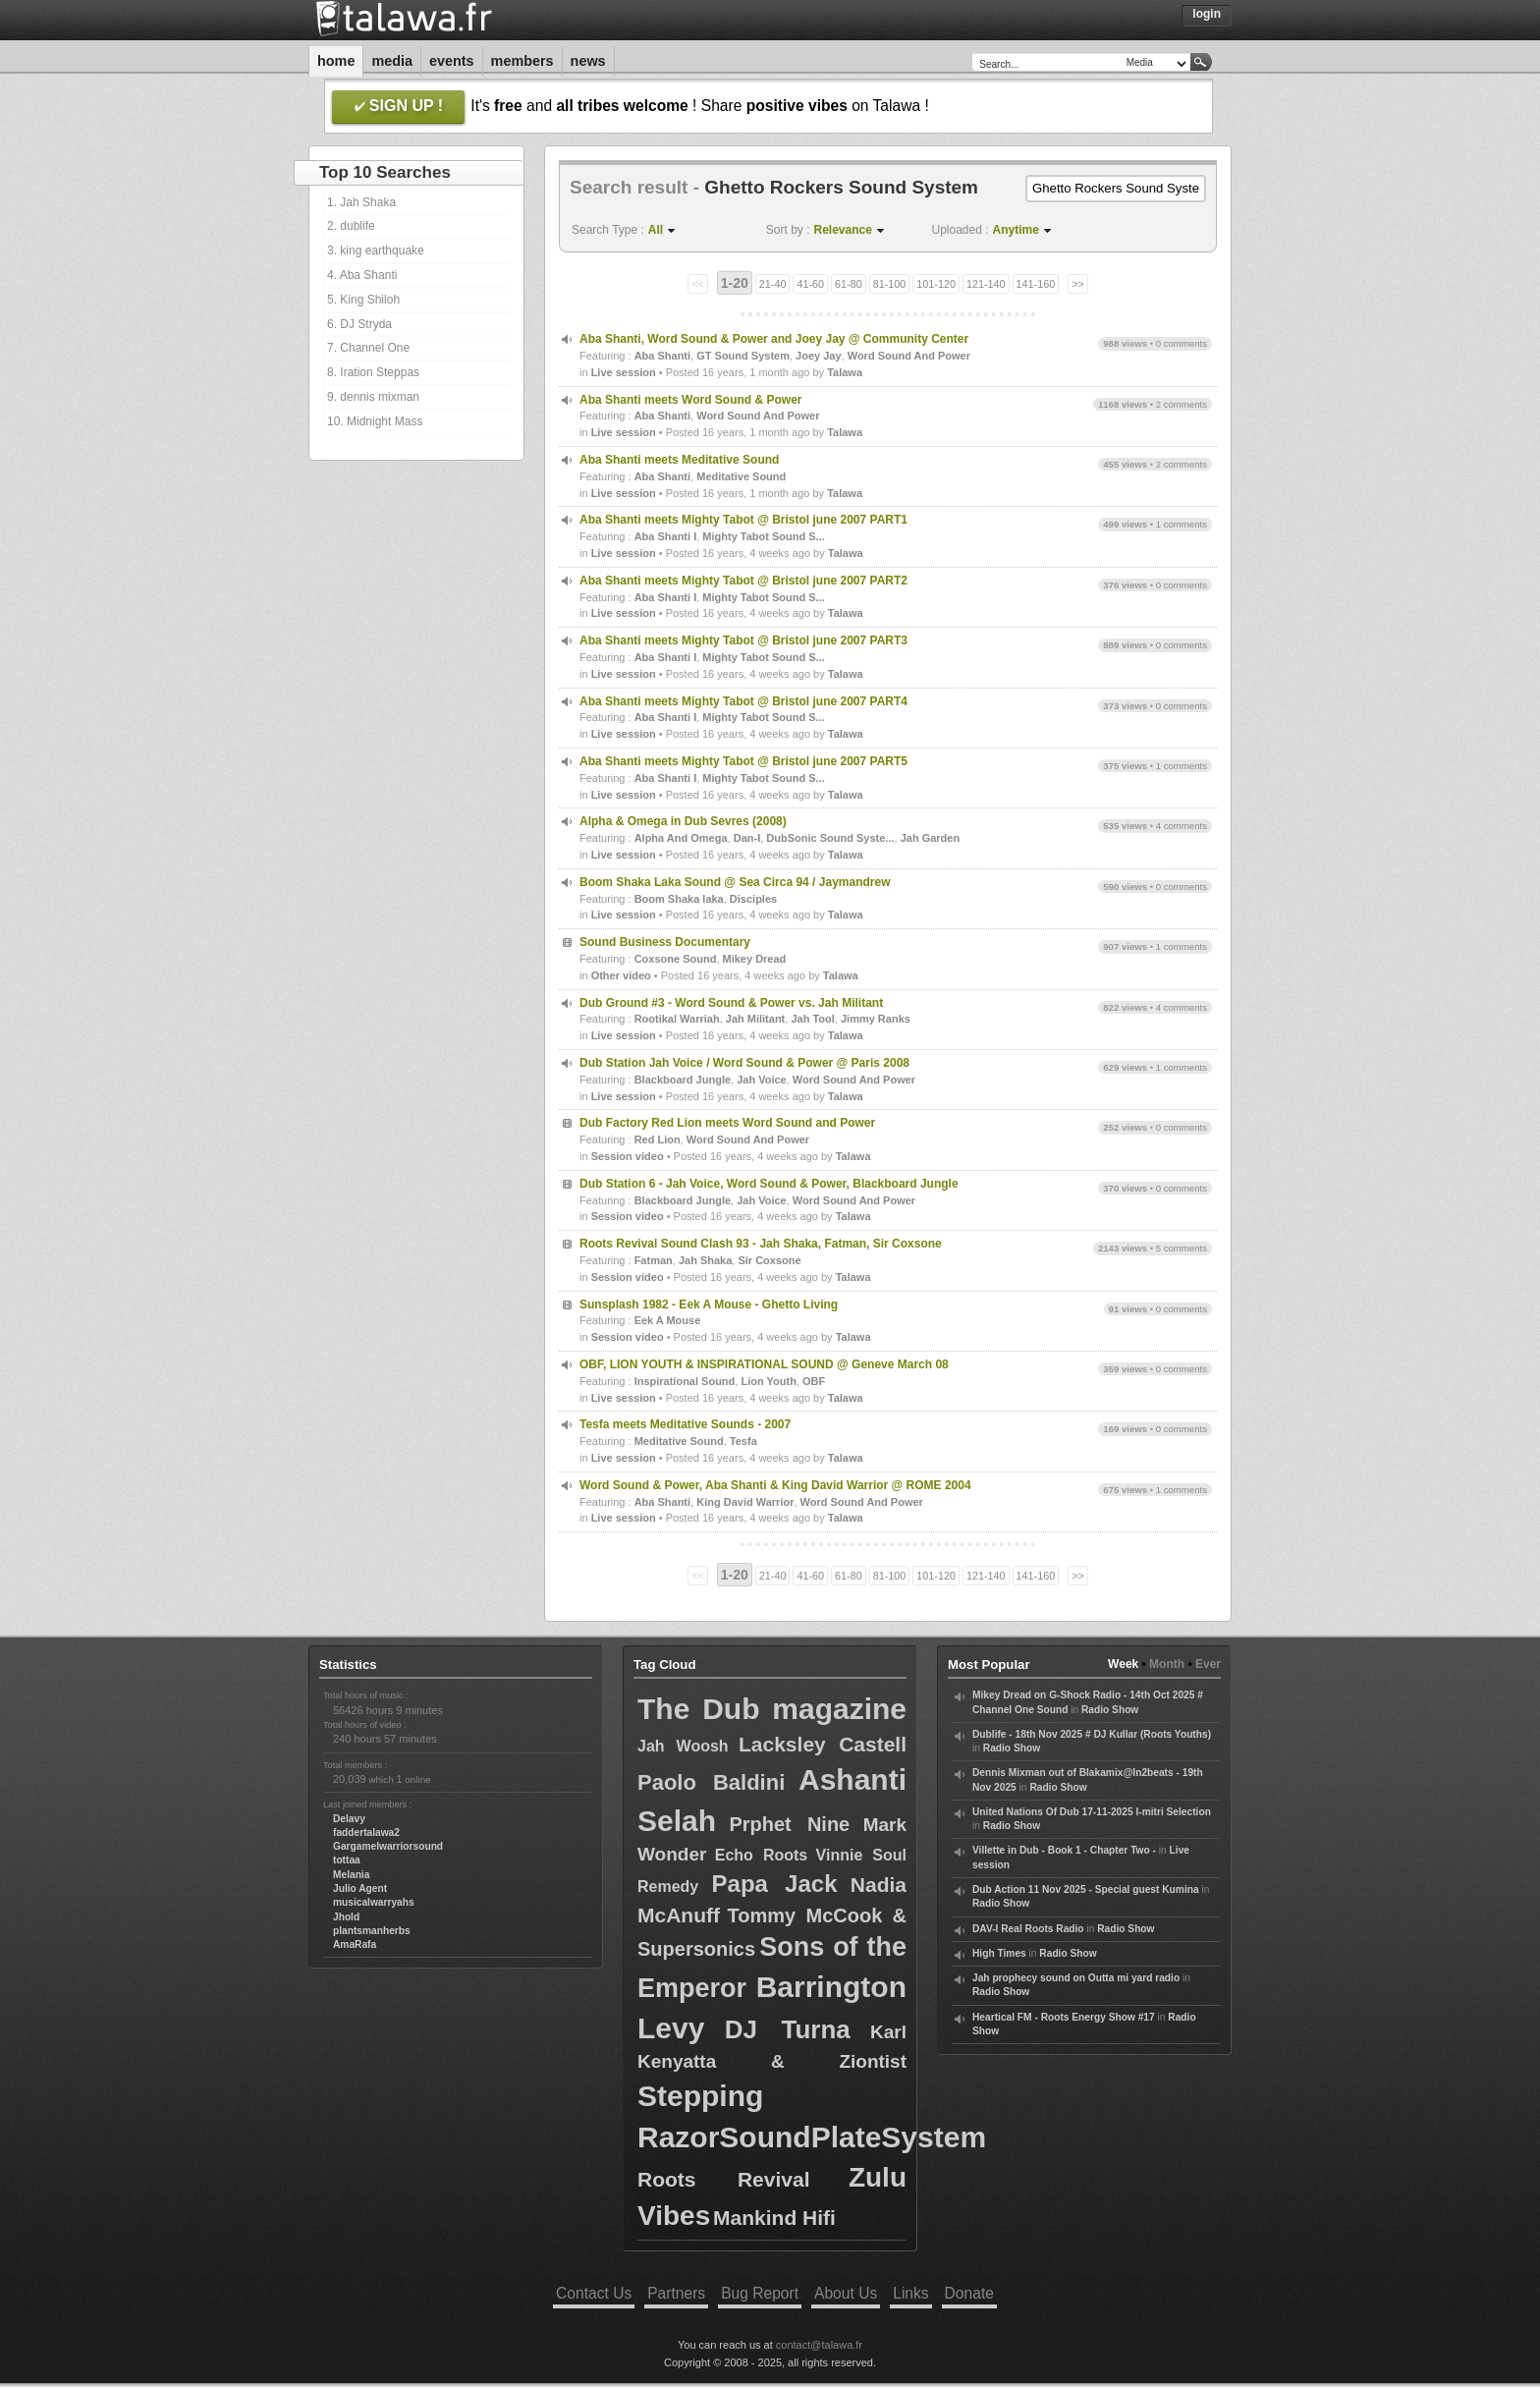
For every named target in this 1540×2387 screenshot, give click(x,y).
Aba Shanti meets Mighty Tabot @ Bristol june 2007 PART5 (743, 761)
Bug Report (759, 2293)
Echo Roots (761, 1855)
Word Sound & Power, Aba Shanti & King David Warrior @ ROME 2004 (775, 1485)
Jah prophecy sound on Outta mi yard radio (1076, 1977)
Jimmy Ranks (875, 1019)
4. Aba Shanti (362, 275)
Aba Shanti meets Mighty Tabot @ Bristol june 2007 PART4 (743, 701)
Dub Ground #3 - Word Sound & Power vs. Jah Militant (731, 1003)
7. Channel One (368, 348)
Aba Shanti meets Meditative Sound (679, 460)
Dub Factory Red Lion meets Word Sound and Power (727, 1123)
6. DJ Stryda (359, 324)
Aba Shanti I (665, 536)
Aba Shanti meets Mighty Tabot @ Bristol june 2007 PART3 (743, 640)
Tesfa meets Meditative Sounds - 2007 (685, 1424)
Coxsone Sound (675, 959)
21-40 (773, 284)
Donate (969, 2293)
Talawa (844, 372)
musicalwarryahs (373, 1902)
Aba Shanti (662, 355)
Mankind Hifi (774, 2217)
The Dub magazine (772, 1709)
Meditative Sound (741, 476)
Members (522, 61)
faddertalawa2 (366, 1832)
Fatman (653, 1260)
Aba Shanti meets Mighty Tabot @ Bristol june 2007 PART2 (743, 580)
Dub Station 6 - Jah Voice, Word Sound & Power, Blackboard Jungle (769, 1184)
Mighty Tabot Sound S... (763, 536)
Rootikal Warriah (677, 1019)
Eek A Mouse (667, 1320)
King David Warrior (745, 1502)
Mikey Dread (755, 959)
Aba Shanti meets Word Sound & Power (690, 400)
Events (451, 61)
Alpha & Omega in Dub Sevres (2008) (683, 821)
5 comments (1181, 1248)
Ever (1208, 1664)
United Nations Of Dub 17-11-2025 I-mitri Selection (1091, 1811)
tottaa (346, 1860)
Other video (621, 975)
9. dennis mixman (373, 397)
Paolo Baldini (711, 1782)
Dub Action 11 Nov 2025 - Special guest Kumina (1085, 1889)
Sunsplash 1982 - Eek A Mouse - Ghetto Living (708, 1304)
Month (1166, 1664)
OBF (813, 1381)
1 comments (1181, 524)
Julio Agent (360, 1888)
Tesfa (743, 1441)
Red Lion (657, 1139)
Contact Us (594, 2293)
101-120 (936, 284)
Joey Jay (818, 355)
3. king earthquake (375, 250)
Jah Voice (762, 1079)
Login (1206, 14)
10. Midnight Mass (374, 421)
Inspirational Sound (685, 1381)
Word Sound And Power (909, 355)
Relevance (843, 230)
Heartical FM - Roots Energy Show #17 (1063, 2017)
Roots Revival (723, 2179)
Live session (623, 372)
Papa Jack (775, 1883)
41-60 (810, 284)
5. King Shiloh (363, 299)
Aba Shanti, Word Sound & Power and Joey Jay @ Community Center (773, 339)
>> (1078, 284)
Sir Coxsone (769, 1260)
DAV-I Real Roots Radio (1028, 1928)
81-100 (890, 284)
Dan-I (747, 838)
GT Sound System (743, 355)
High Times (999, 1953)
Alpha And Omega (681, 838)
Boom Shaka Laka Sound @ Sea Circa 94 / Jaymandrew (735, 882)
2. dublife (351, 226)
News (588, 61)
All (655, 230)
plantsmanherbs (372, 1930)
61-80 (848, 284)
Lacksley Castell (823, 1744)
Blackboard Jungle (682, 1079)
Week (1123, 1664)
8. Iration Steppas (373, 372)
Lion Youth (768, 1381)
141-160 (1036, 284)
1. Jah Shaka (361, 202)
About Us (845, 2293)
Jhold (346, 1917)
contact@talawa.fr (819, 2345)
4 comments (1181, 825)
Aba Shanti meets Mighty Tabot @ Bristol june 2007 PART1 (743, 520)
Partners (676, 2293)
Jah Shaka (705, 1260)
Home (336, 61)
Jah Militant (756, 1019)
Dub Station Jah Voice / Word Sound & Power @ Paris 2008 (744, 1063)
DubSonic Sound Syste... (830, 838)
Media (391, 61)
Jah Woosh (683, 1746)
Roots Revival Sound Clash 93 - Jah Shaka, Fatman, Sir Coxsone (760, 1243)
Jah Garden (931, 838)
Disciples (753, 899)
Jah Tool (812, 1019)
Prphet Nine (789, 1824)
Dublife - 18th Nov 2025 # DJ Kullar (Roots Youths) (1091, 1734)
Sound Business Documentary (664, 942)
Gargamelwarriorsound (388, 1846)
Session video (627, 1156)
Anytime (1016, 230)
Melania (351, 1874)
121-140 (986, 284)
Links (910, 2293)
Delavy (349, 1818)
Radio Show (1109, 1709)
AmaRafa (354, 1944)
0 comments (1181, 343)
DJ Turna (788, 2029)
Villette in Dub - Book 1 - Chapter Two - (1064, 1850)
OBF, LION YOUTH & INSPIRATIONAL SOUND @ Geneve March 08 (764, 1364)
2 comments (1181, 404)
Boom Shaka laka (679, 899)
